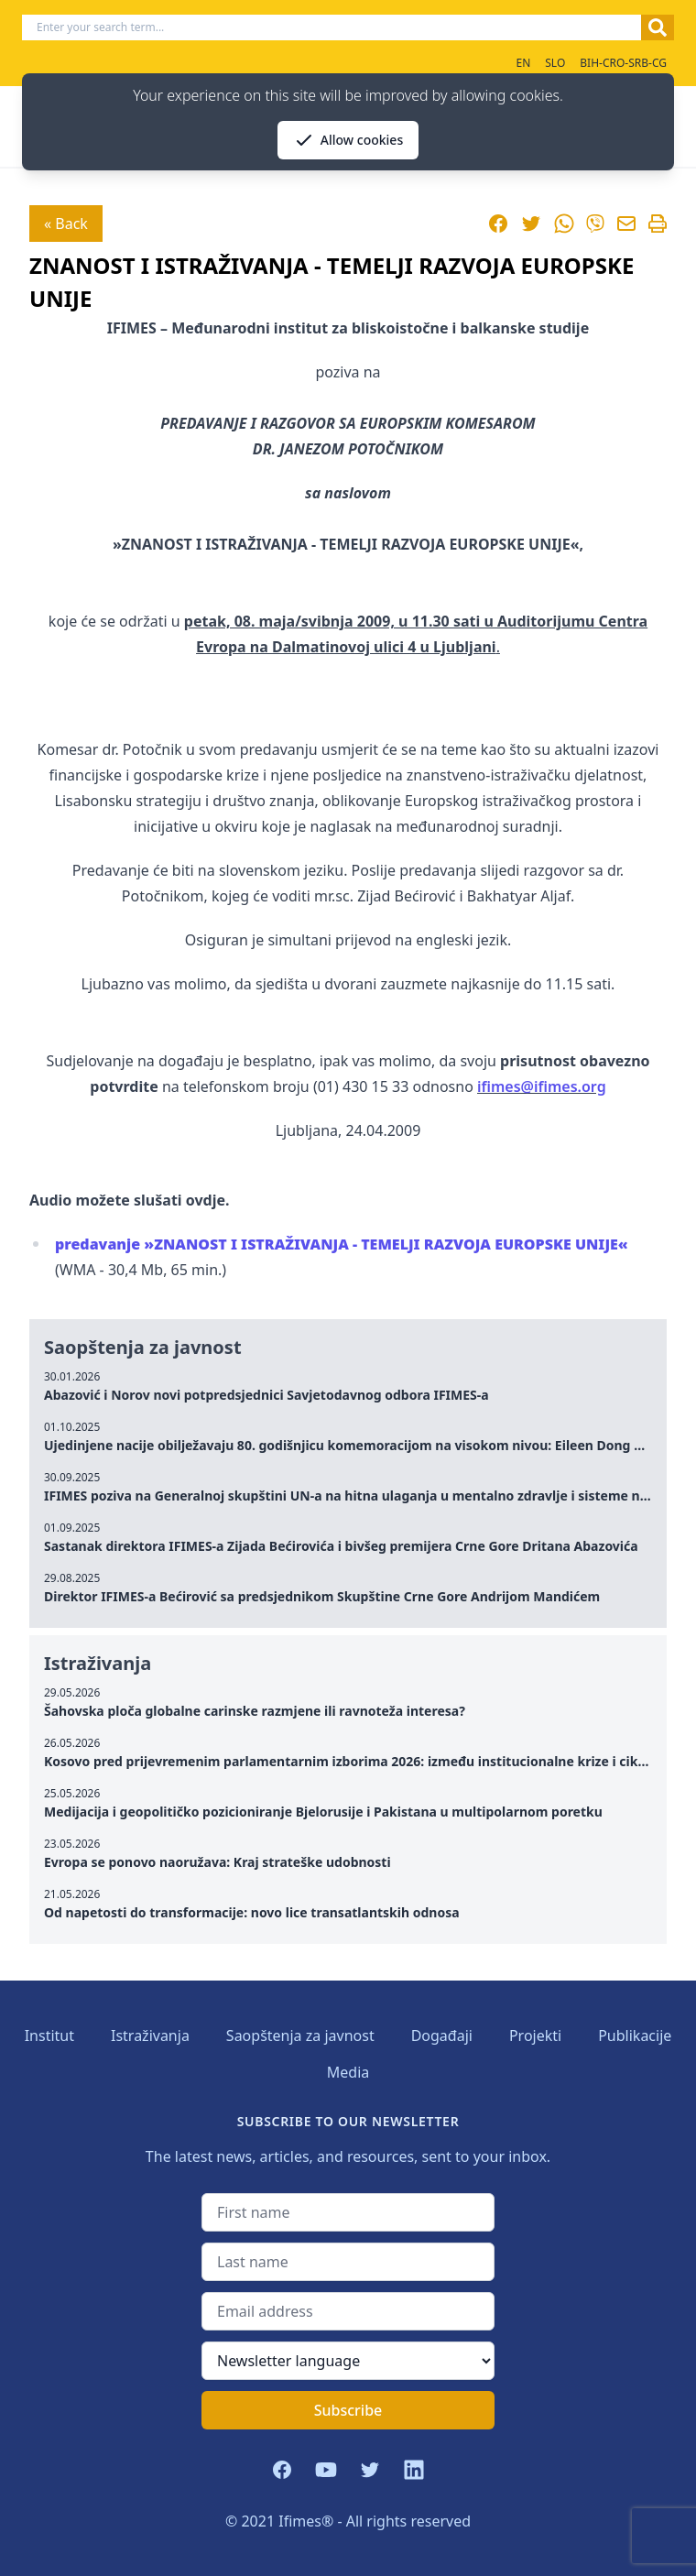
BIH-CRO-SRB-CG (623, 63)
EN (523, 63)
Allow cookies (348, 140)
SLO (555, 63)
